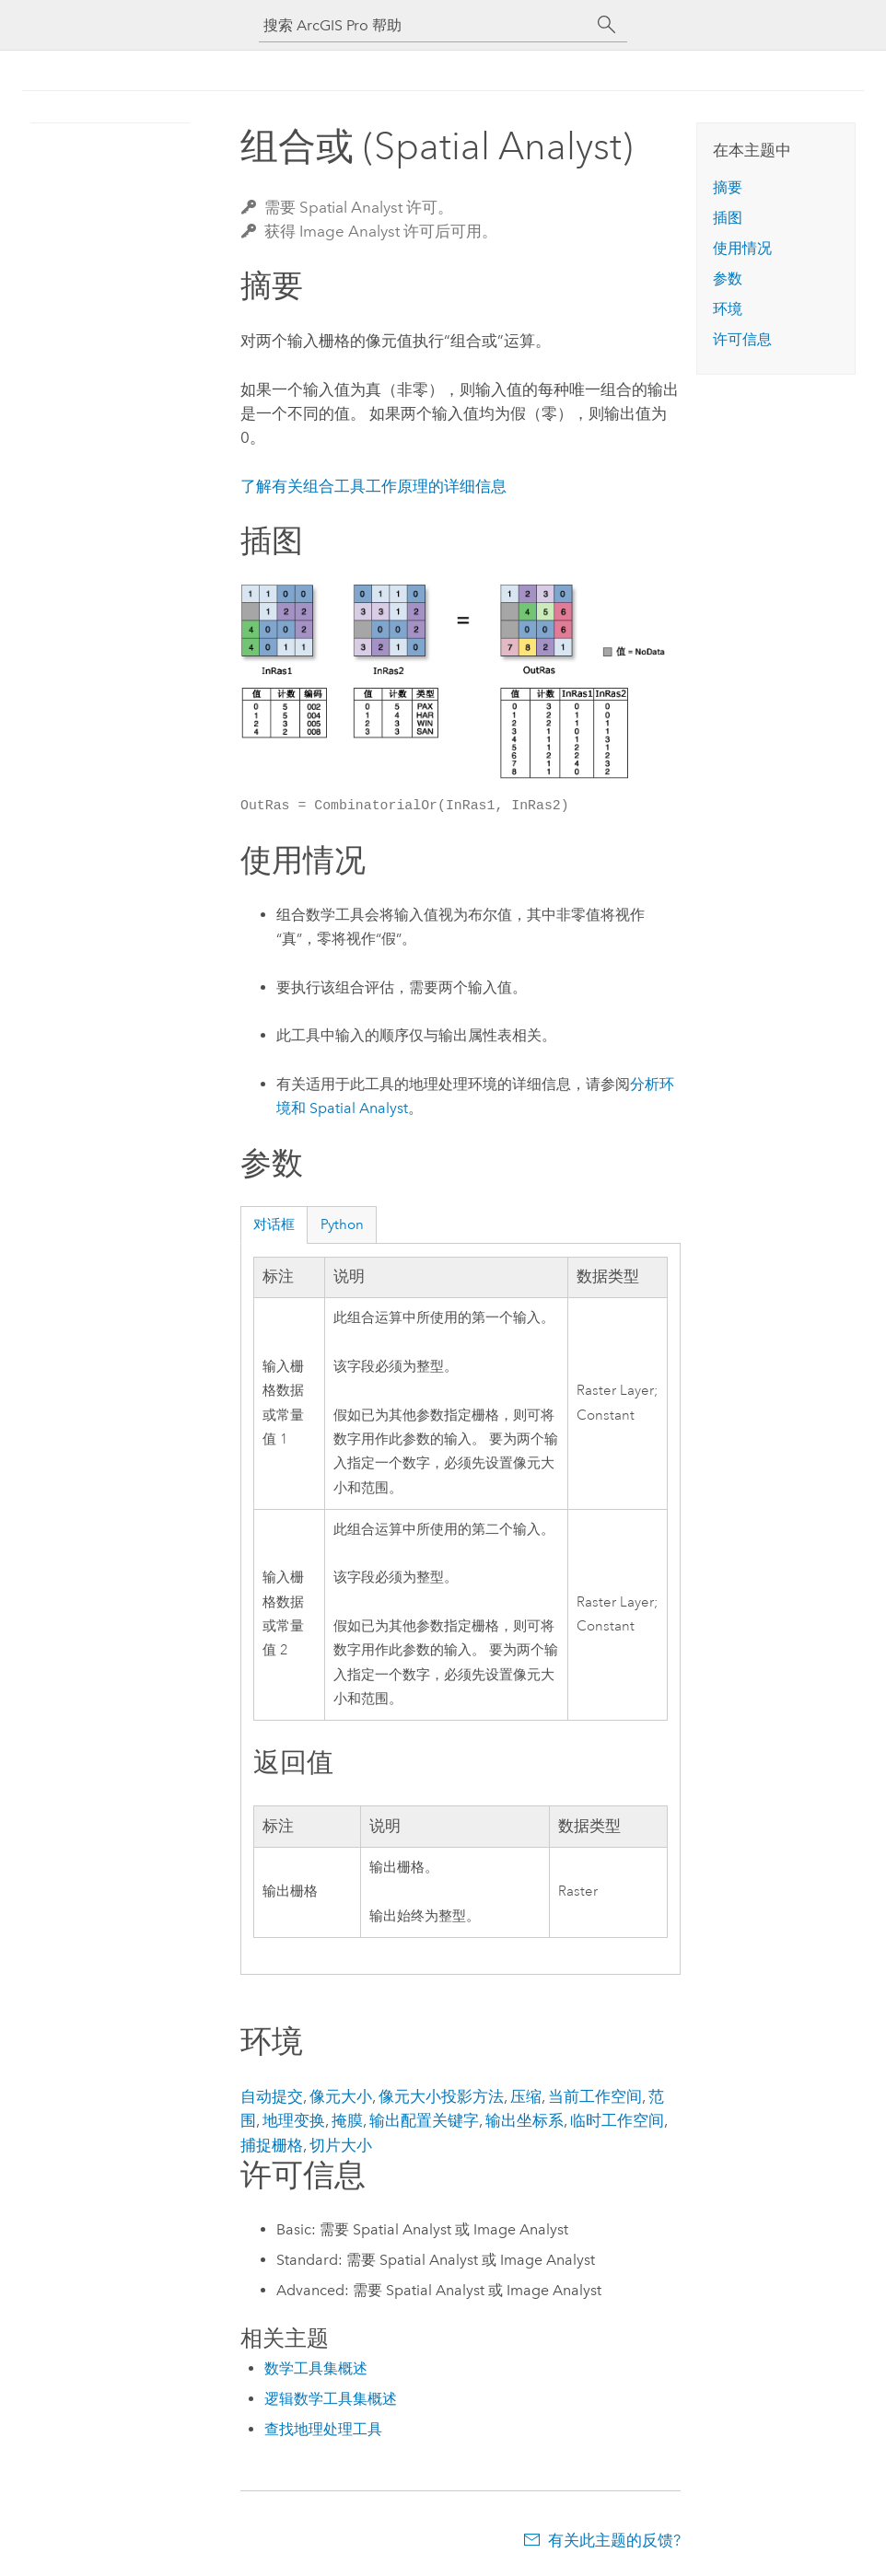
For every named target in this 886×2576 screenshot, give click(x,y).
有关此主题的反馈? (614, 2540)
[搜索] (607, 25)
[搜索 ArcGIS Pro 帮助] (424, 25)
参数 (727, 278)
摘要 (727, 187)
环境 (727, 309)
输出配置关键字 (424, 2120)
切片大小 (340, 2145)
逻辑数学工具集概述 (330, 2399)
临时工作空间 (617, 2120)
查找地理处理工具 (323, 2429)
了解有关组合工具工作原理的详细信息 (373, 486)
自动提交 (271, 2096)
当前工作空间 (595, 2096)
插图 (727, 217)
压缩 (526, 2096)
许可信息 (742, 339)
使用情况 (742, 248)
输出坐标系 (524, 2120)
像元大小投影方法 (441, 2096)
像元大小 (340, 2096)
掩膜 (347, 2120)
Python (342, 1224)
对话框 (274, 1224)
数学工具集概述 (315, 2368)
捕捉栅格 (271, 2145)
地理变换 (293, 2120)
